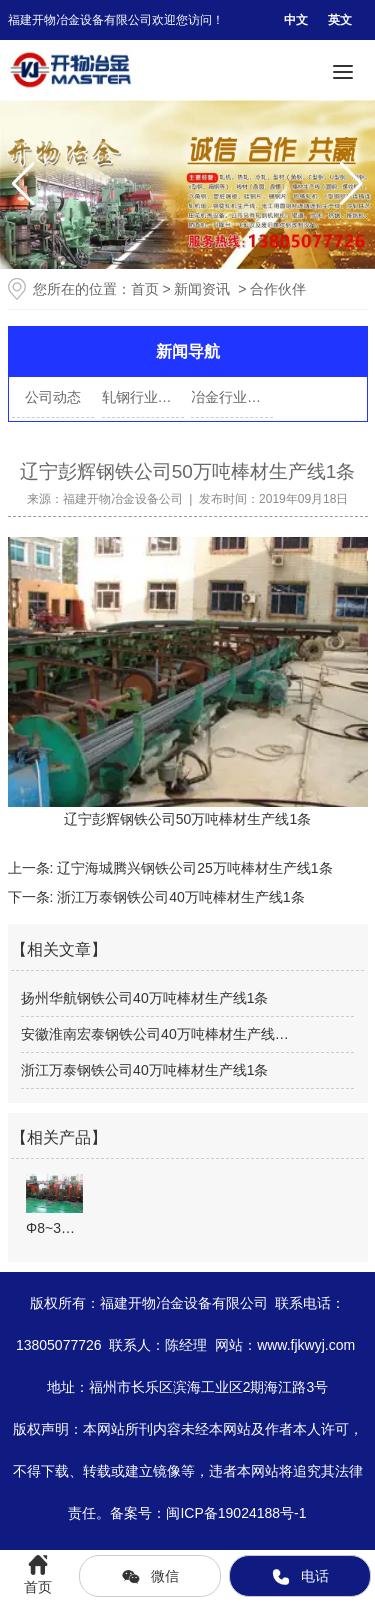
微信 (150, 1577)
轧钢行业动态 (143, 397)
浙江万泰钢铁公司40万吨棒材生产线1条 (178, 897)
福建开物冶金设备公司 (123, 499)
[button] (351, 184)
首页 (145, 289)
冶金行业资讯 (232, 397)
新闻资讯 (202, 289)
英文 (340, 20)
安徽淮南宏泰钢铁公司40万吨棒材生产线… (155, 1034)
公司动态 (53, 397)
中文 (296, 20)
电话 (300, 1577)
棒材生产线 (254, 819)
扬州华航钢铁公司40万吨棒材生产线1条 (144, 998)
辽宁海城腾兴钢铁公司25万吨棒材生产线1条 (192, 868)
